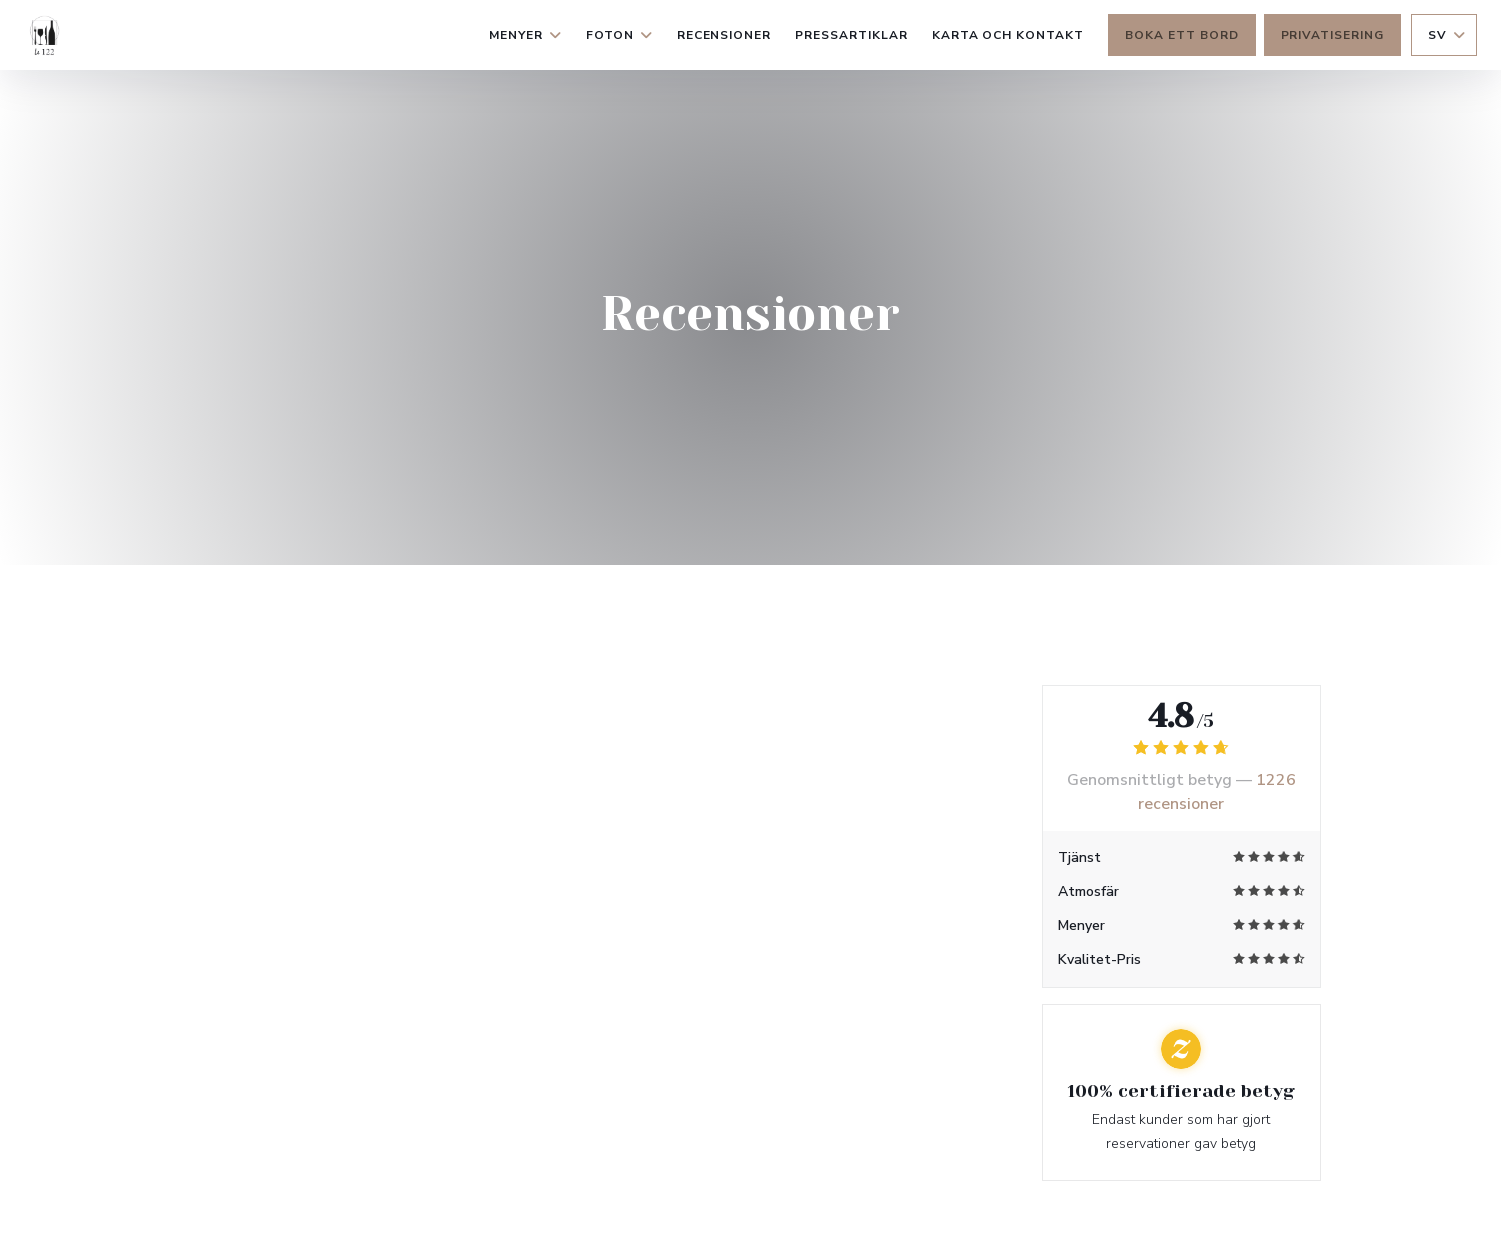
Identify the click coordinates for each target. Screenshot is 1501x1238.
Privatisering (1332, 35)
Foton (619, 35)
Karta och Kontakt (1008, 35)
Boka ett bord (1181, 35)
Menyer (525, 35)
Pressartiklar (851, 35)
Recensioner (724, 35)
